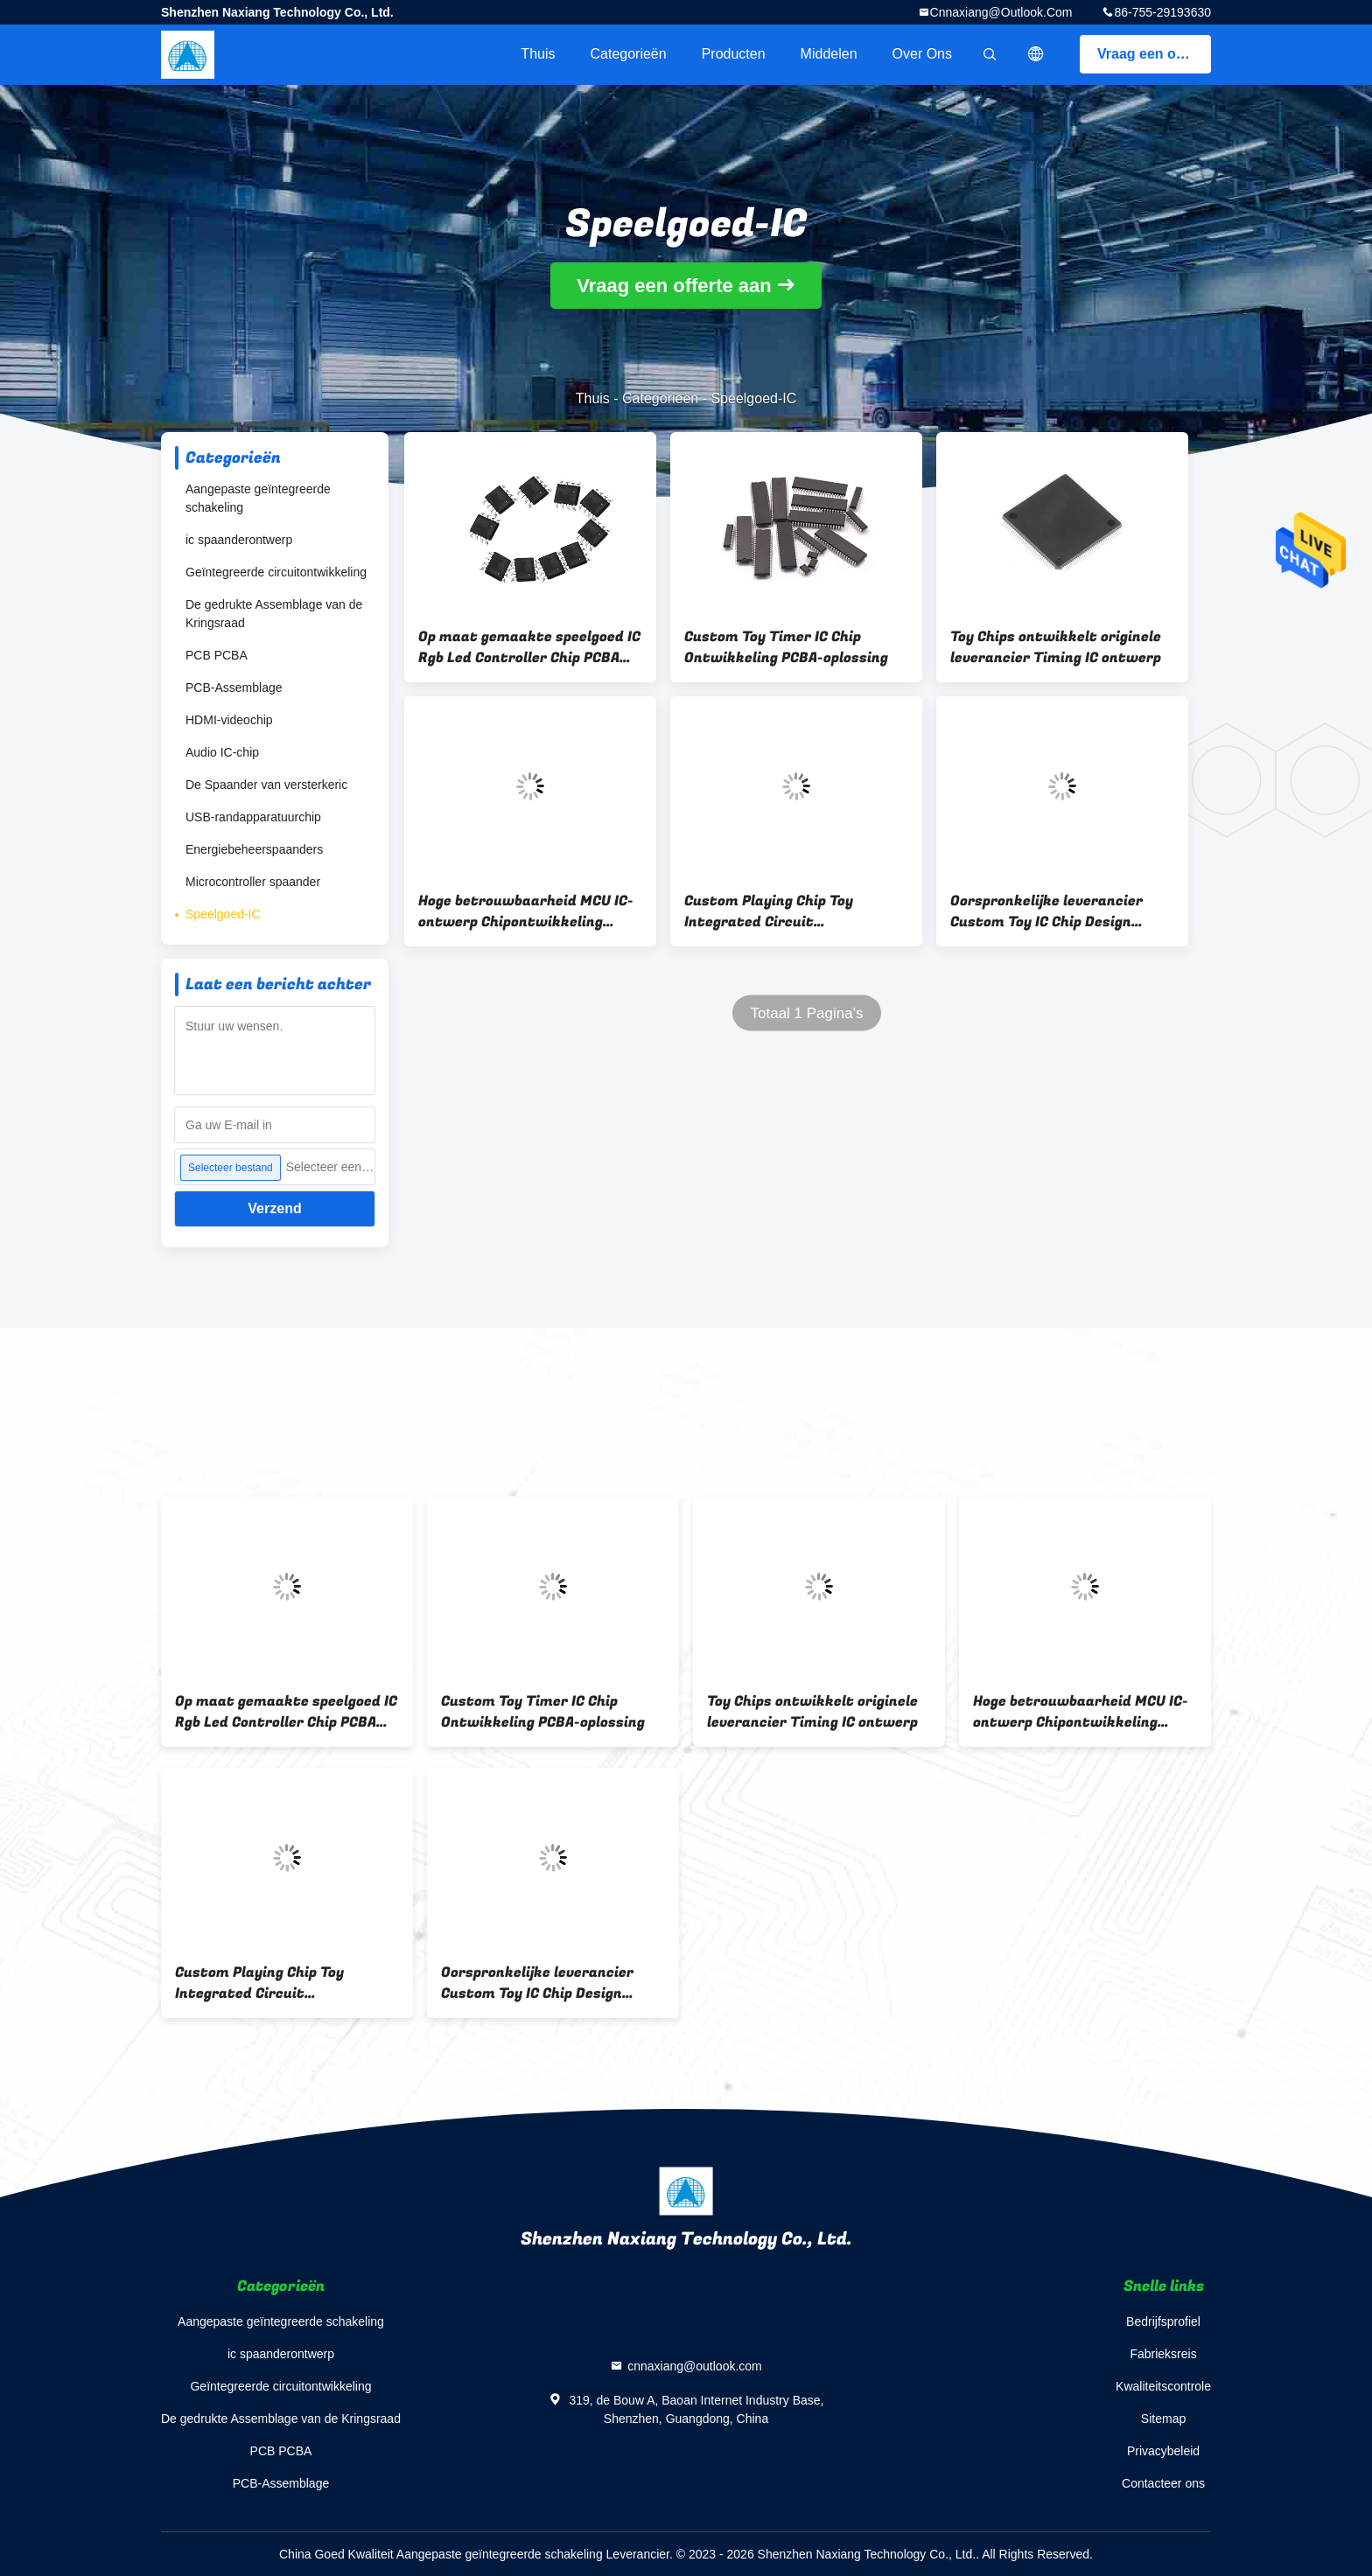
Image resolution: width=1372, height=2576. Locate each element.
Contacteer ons (1163, 2483)
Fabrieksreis (1163, 2354)
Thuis (538, 53)
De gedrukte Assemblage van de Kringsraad (274, 613)
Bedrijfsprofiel (1163, 2321)
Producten (734, 53)
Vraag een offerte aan (1154, 53)
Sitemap (1163, 2419)
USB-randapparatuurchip (253, 817)
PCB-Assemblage (234, 688)
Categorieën (628, 53)
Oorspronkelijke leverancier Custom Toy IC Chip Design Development (1046, 911)
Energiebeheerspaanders (254, 849)
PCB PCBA (217, 655)
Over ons (922, 53)
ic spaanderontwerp (239, 540)
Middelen (829, 53)
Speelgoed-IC (223, 914)
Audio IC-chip (222, 752)
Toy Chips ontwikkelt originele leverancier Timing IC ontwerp (1055, 647)
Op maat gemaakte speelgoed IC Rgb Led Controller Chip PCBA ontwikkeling (529, 647)
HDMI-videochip (229, 720)
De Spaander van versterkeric (266, 785)
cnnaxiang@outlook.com (1001, 12)
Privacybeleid (1163, 2451)
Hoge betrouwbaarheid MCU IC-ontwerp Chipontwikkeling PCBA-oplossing (526, 911)
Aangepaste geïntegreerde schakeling (258, 498)
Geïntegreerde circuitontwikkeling (276, 572)
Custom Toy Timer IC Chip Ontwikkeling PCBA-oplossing (786, 647)
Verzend (274, 1208)
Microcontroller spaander (253, 882)
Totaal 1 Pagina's (807, 1013)
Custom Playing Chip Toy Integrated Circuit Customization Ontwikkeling (785, 911)
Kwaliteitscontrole (1163, 2386)
